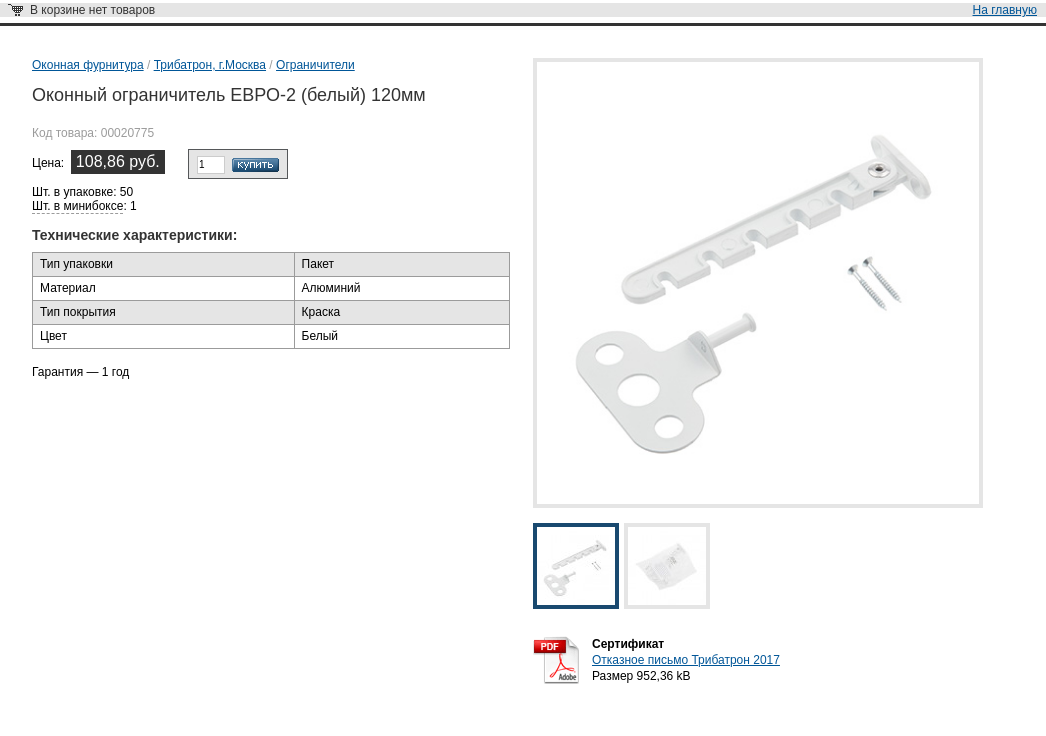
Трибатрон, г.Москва (210, 65)
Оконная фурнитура (88, 65)
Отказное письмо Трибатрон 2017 (686, 660)
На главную (1005, 10)
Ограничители (315, 65)
